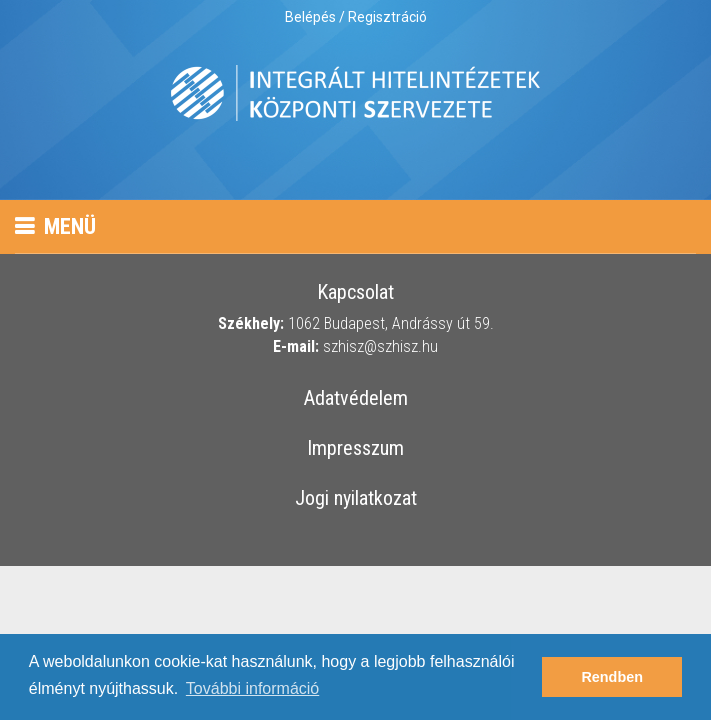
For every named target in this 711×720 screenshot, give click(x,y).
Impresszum (355, 449)
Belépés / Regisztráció (356, 17)
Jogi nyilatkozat (356, 499)
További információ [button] (252, 688)
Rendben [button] (612, 677)
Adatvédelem (356, 399)
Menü (55, 226)
